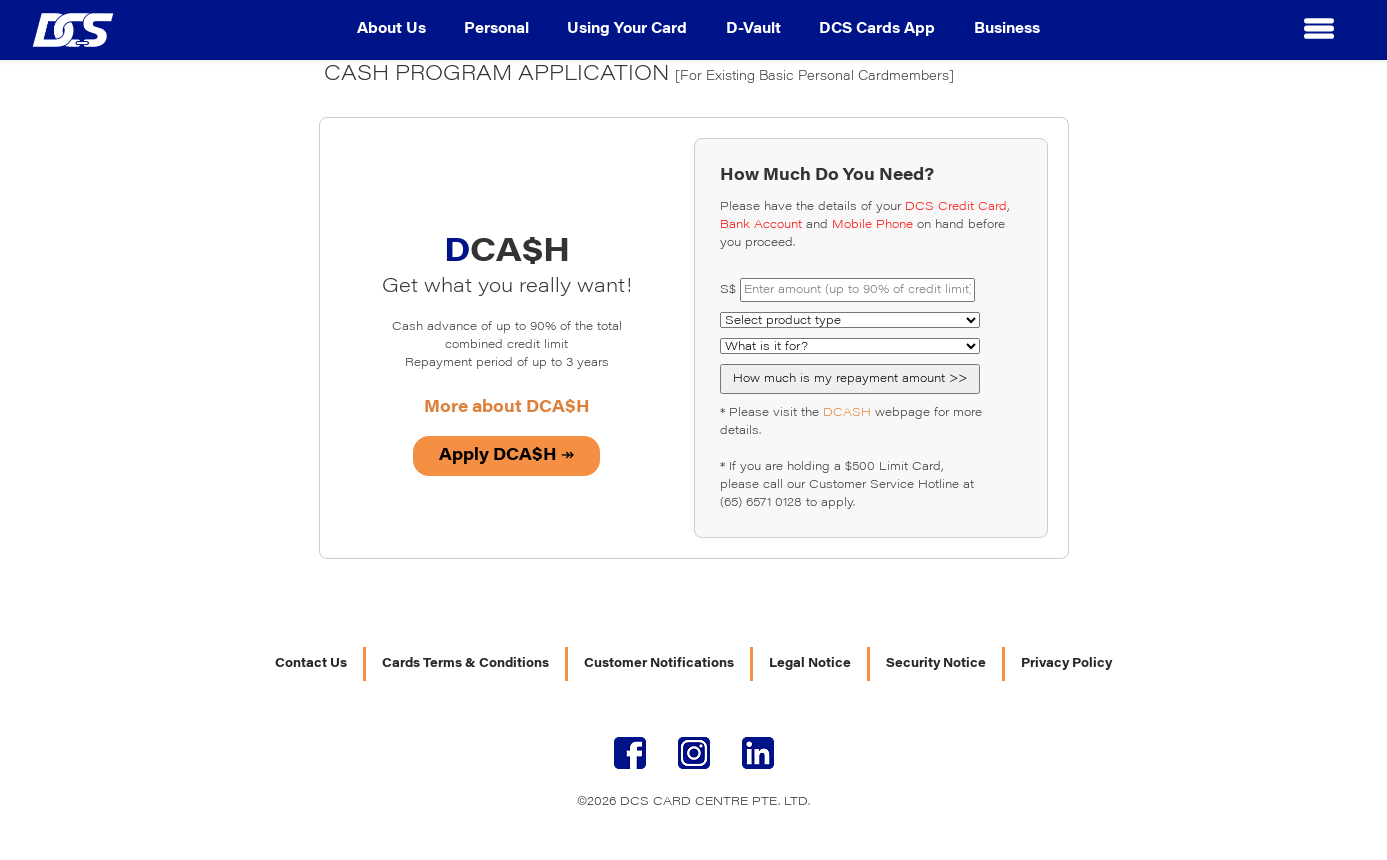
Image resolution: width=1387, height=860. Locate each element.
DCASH (847, 413)
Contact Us (311, 664)
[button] (1319, 30)
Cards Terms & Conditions (465, 664)
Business (1007, 30)
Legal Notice (810, 664)
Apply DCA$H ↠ (506, 456)
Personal (496, 30)
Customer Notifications (659, 664)
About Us (391, 30)
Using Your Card (627, 30)
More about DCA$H (507, 408)
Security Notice (936, 664)
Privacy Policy (1066, 664)
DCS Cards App (877, 30)
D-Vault (753, 30)
